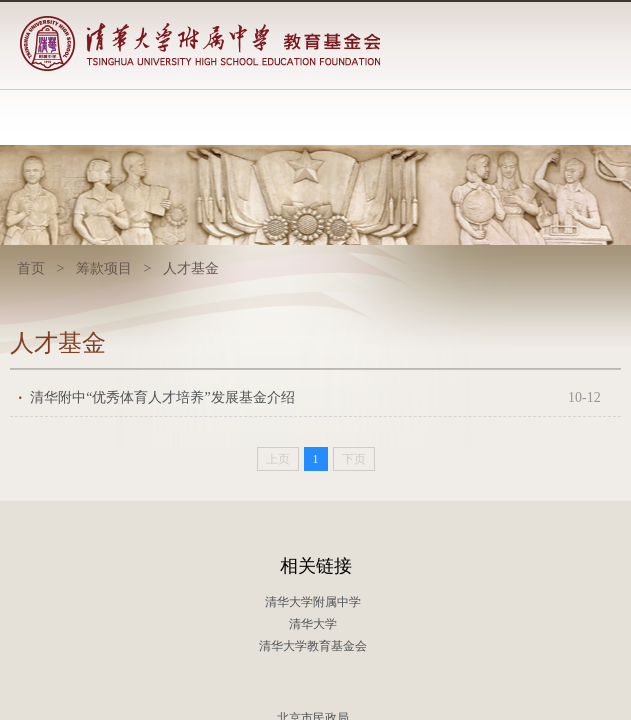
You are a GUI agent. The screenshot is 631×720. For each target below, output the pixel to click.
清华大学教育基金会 (313, 646)
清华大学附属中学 (313, 602)
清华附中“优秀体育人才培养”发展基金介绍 (315, 398)
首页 (31, 268)
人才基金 (191, 268)
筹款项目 (104, 268)
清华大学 (313, 624)
